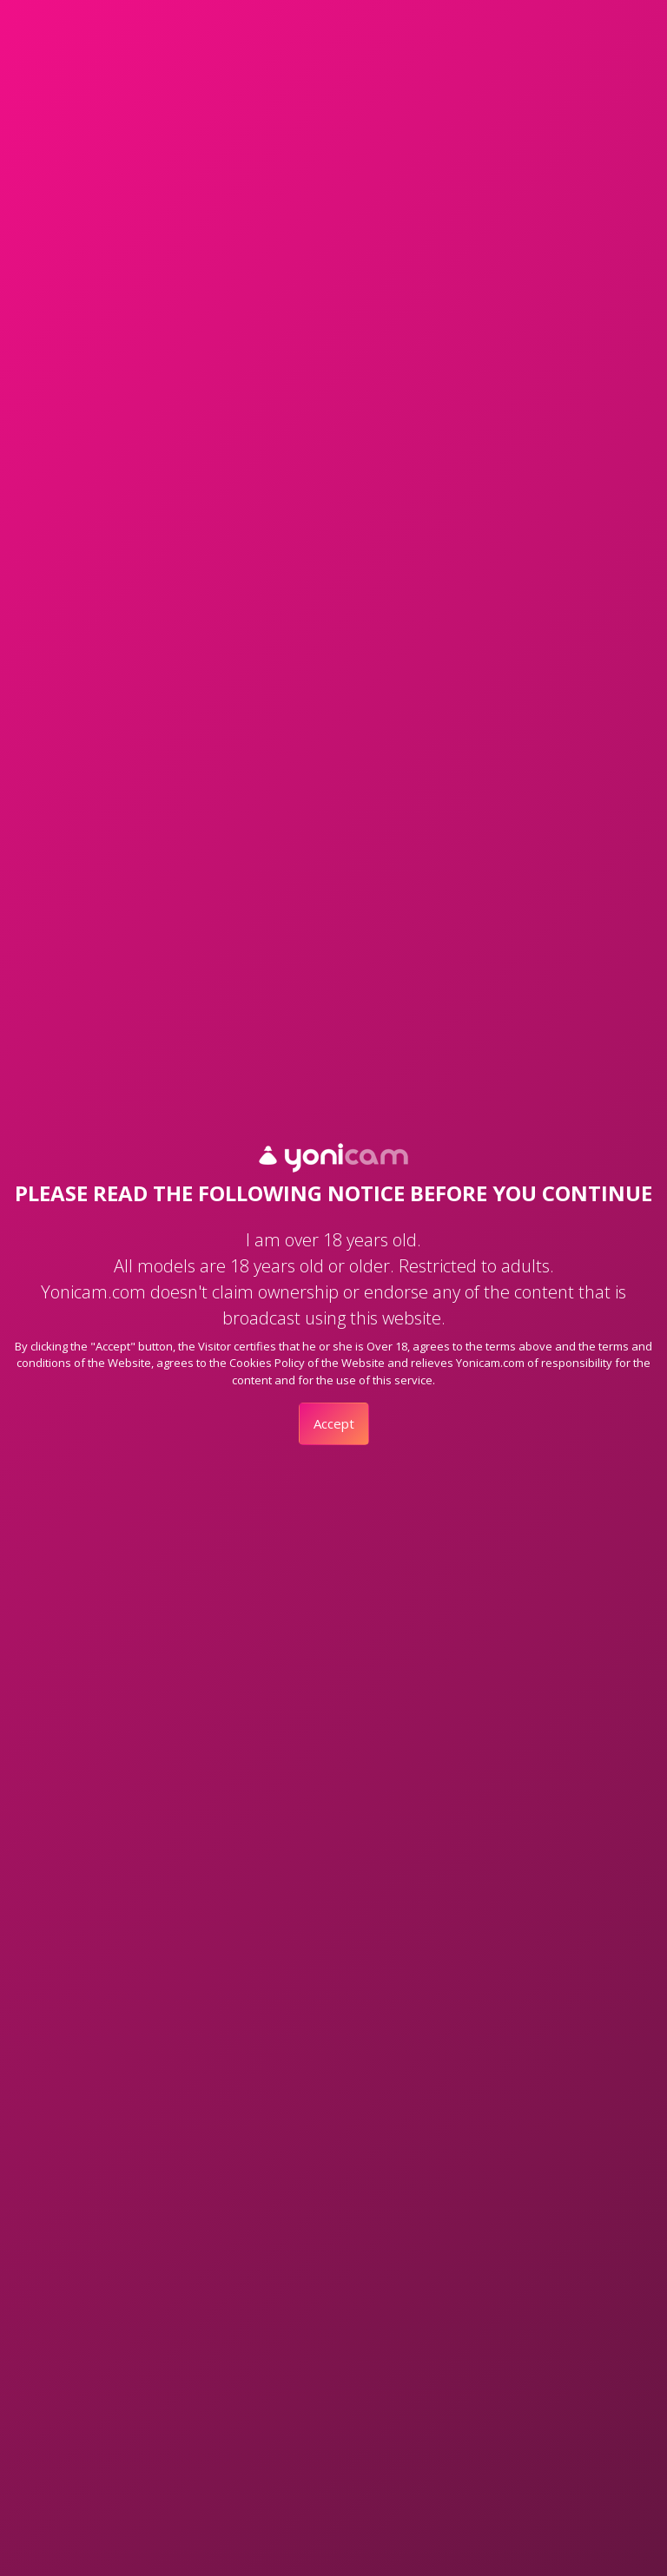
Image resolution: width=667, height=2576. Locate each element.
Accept (334, 1423)
